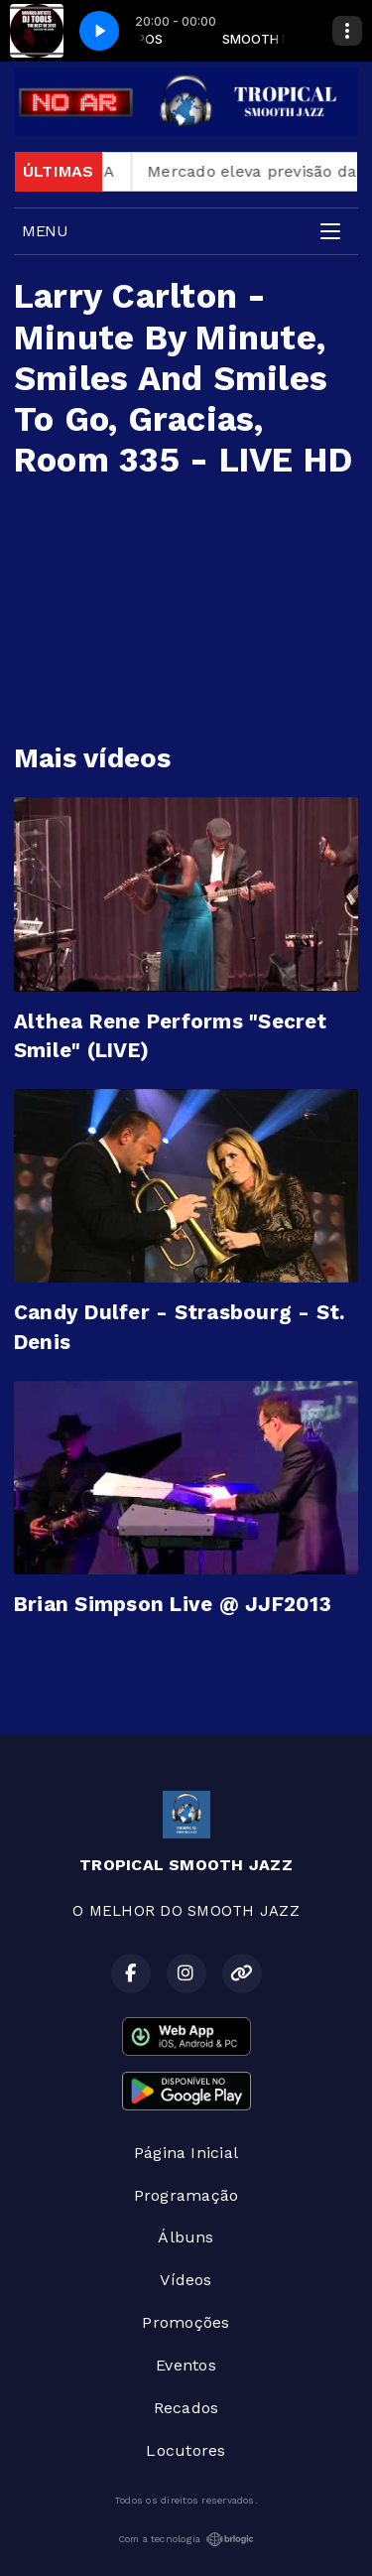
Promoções (185, 2322)
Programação (186, 2195)
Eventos (186, 2365)
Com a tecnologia (186, 2539)
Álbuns (185, 2237)
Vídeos (185, 2279)
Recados (186, 2407)
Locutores (185, 2450)
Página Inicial (186, 2152)
